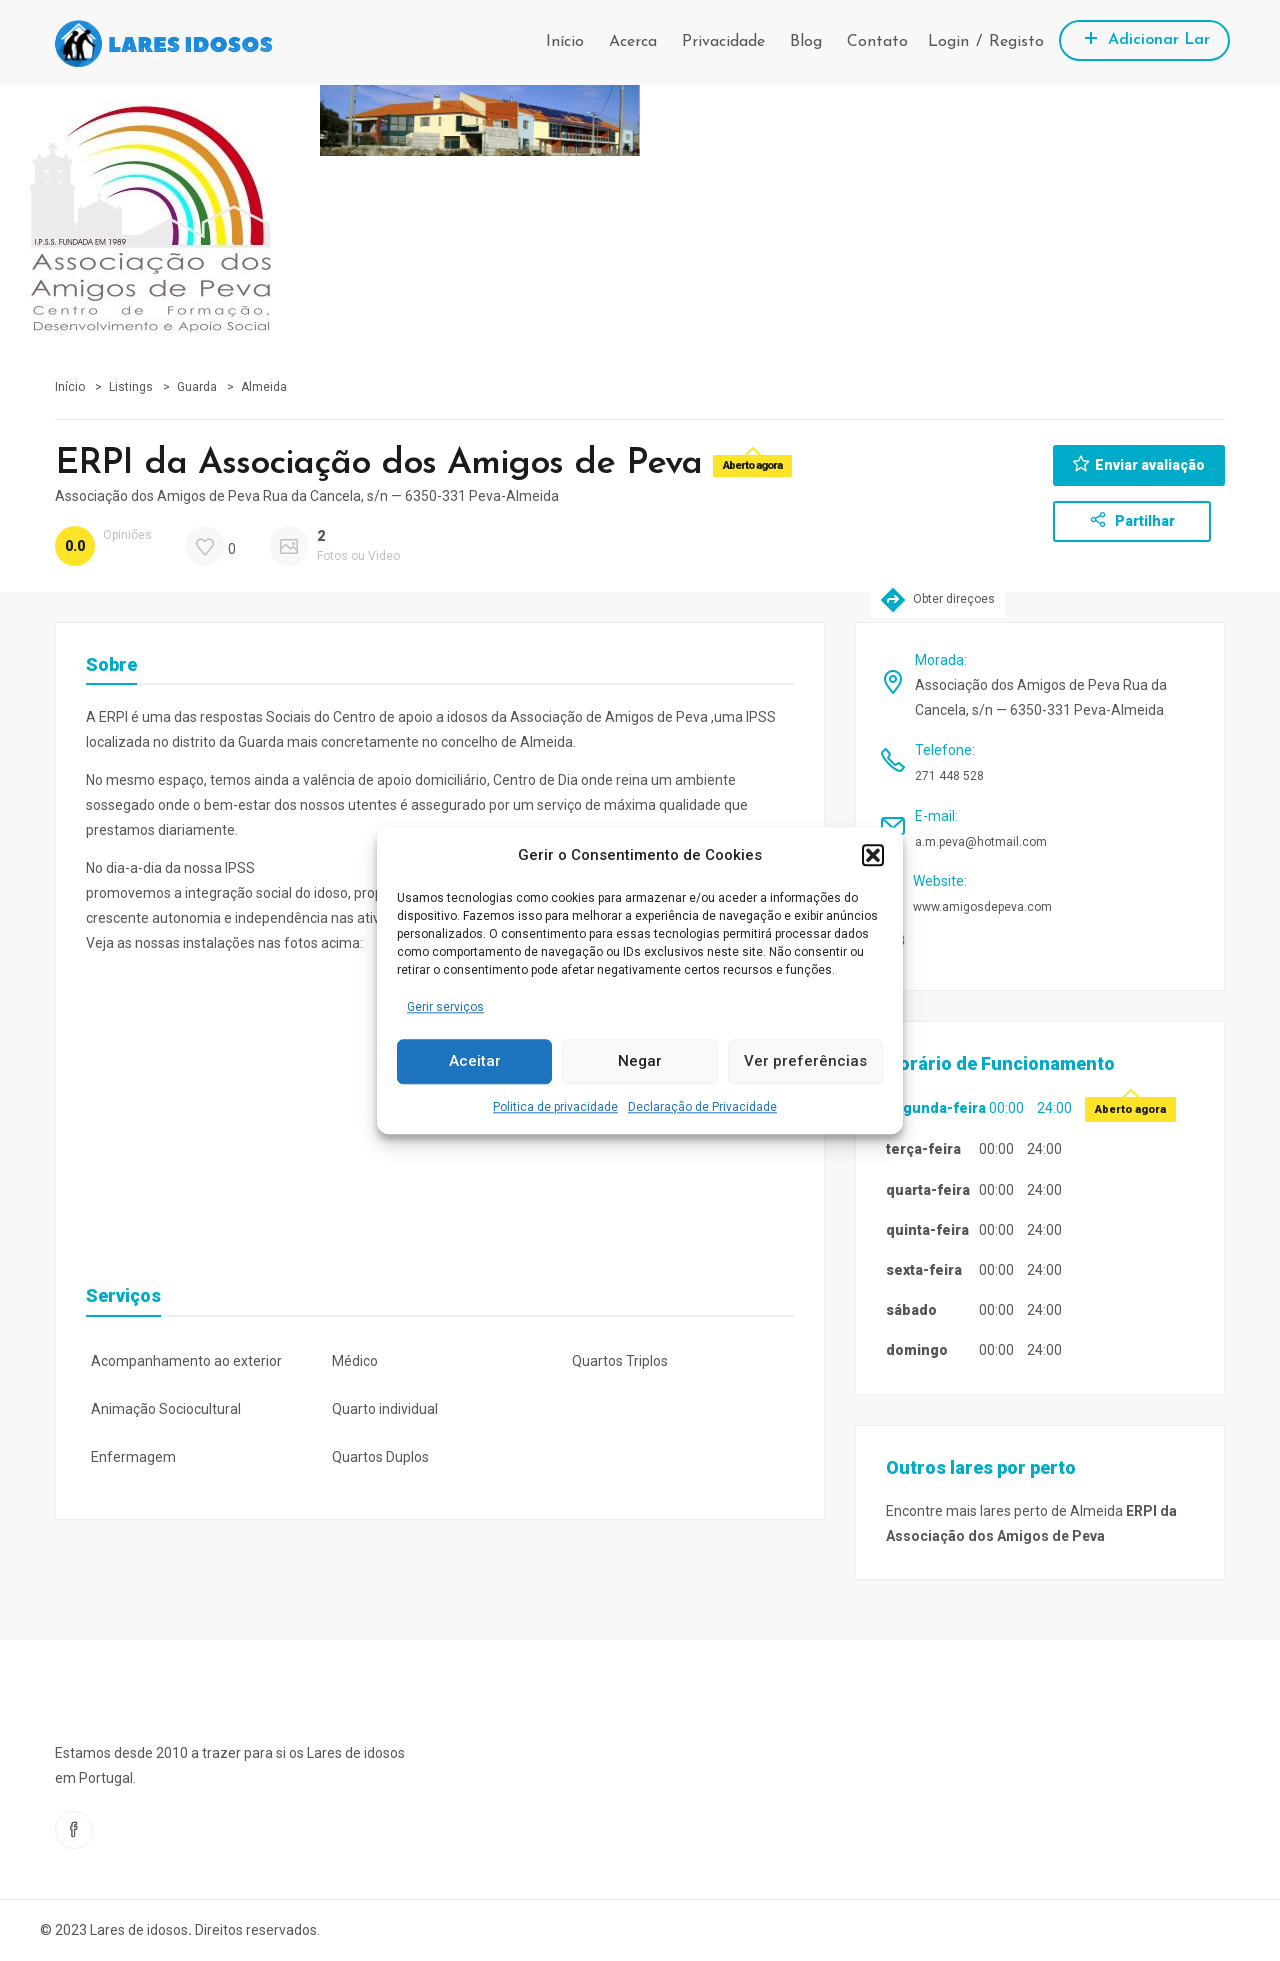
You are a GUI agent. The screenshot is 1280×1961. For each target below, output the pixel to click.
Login (948, 42)
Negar (640, 1062)
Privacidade (723, 42)
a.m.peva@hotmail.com (981, 842)
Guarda (197, 387)
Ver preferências (805, 1062)
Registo (1016, 42)
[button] (873, 855)
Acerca (633, 42)
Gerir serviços (445, 1007)
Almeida (264, 387)
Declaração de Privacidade (702, 1107)
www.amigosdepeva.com (982, 907)
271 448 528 (949, 776)
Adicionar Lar (1144, 37)
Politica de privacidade (555, 1107)
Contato (877, 42)
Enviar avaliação (1139, 464)
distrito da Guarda (228, 742)
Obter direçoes (938, 599)
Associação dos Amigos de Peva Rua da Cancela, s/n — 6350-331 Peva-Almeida (307, 496)
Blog (806, 42)
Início (565, 42)
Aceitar (475, 1062)
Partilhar (1132, 520)
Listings (131, 387)
